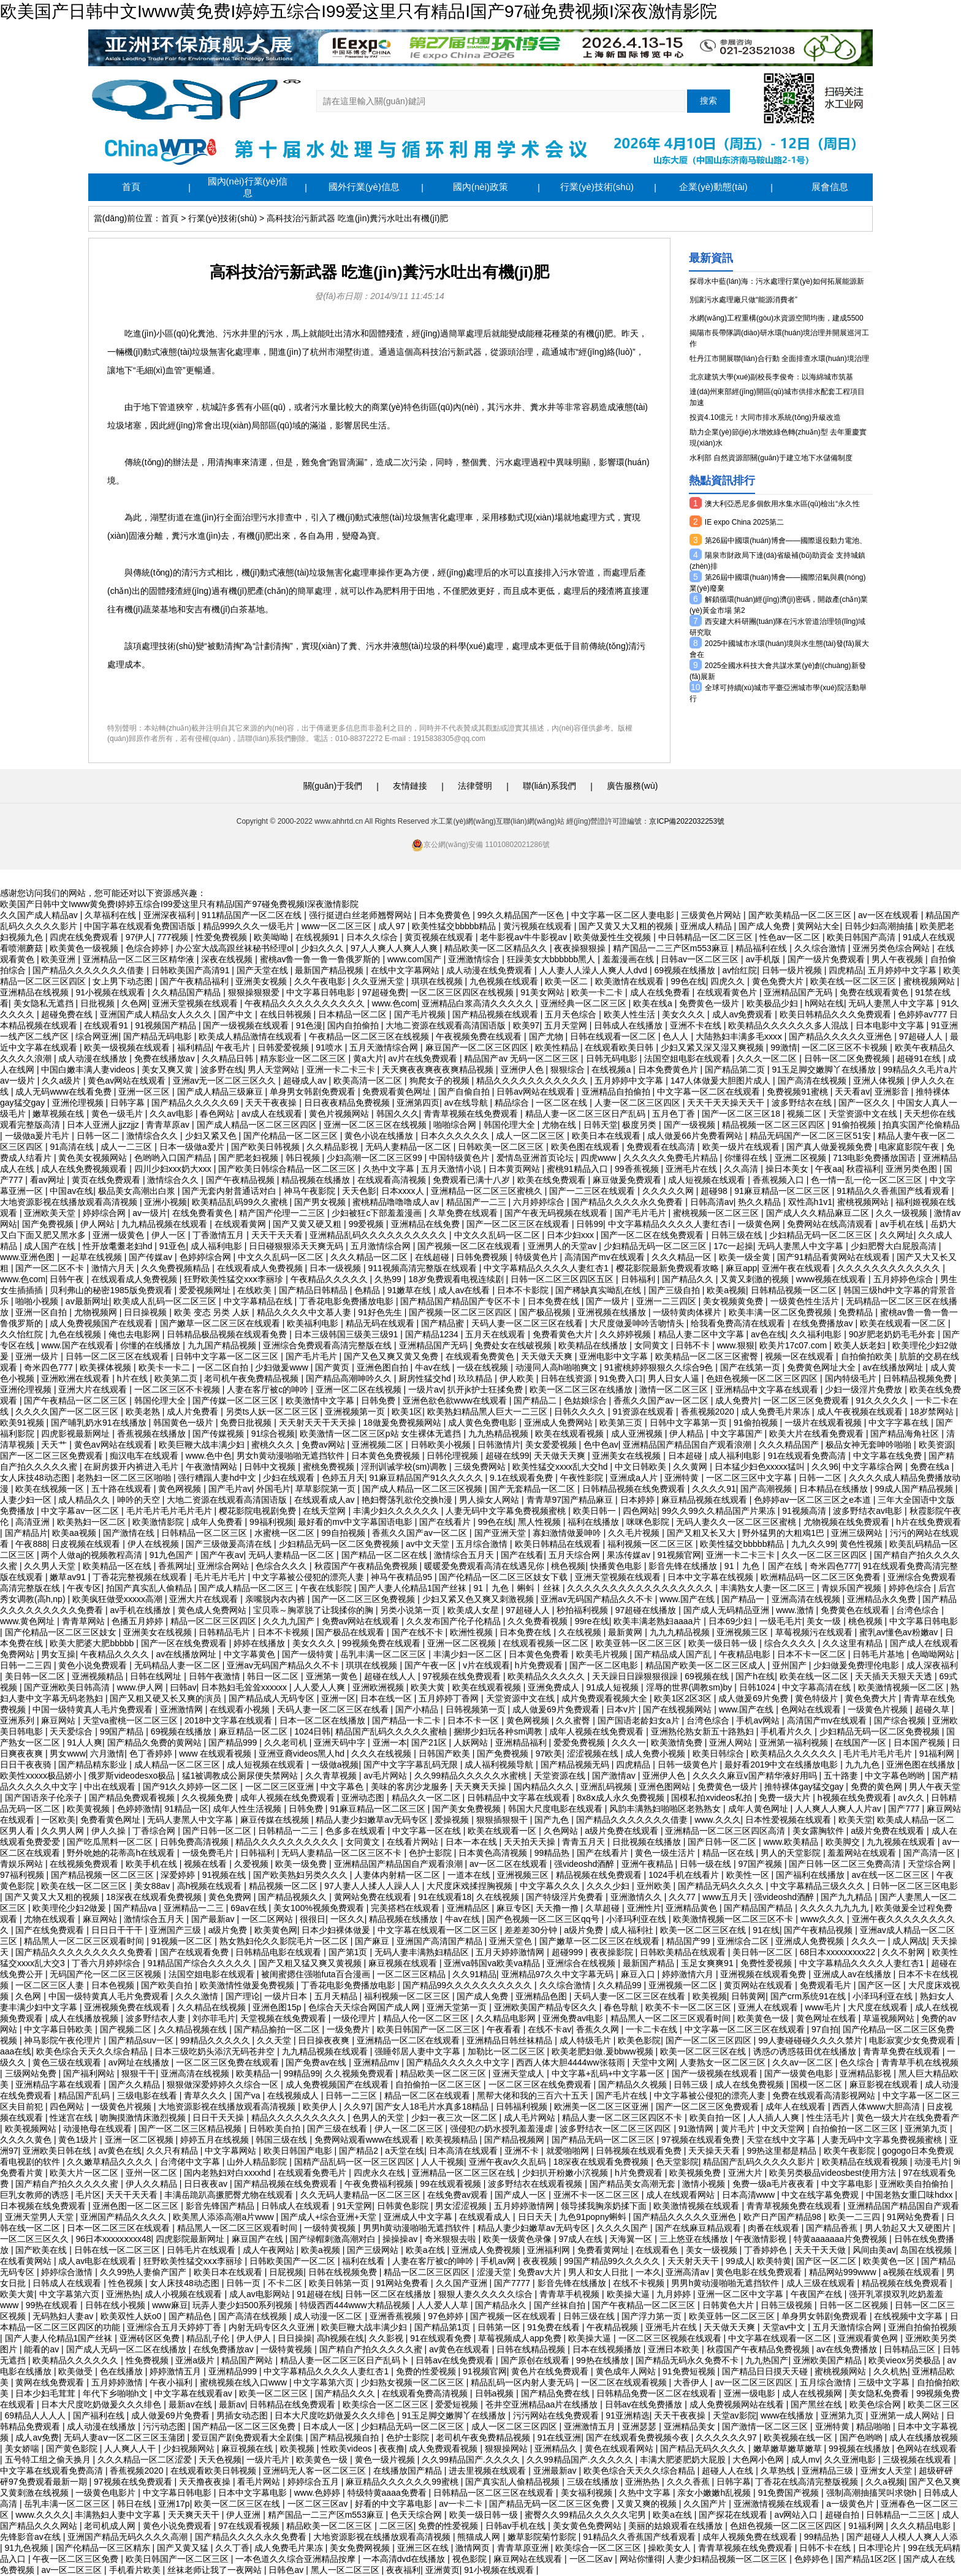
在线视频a (612, 1069)
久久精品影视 (333, 1147)
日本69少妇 (731, 1621)
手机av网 (499, 2261)
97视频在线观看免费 (701, 2140)
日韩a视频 (496, 2393)
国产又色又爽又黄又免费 (392, 1356)
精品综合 (513, 1103)
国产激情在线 (130, 1533)
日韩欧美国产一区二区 (293, 2261)
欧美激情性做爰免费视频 (248, 1985)
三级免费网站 (481, 1467)
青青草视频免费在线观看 (794, 2206)
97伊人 (139, 937)
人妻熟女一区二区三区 (724, 2062)
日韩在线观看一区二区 (614, 1036)
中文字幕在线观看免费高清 (52, 2470)
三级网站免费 (32, 2073)
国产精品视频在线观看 (496, 1014)
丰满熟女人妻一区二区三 (768, 1588)
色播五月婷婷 (138, 1621)
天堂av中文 (785, 2327)
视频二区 (805, 1114)
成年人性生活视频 (248, 1809)
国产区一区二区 (827, 2261)
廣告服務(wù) (632, 786)
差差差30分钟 (531, 1930)
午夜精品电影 (746, 1654)
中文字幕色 (343, 1786)
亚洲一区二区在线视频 (360, 1389)
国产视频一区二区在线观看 (470, 1246)
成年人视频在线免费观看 (597, 1731)
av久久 (912, 1798)
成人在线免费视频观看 (85, 1169)
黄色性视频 (862, 1544)
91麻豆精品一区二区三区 (783, 1191)
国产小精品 (418, 1709)
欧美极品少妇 (773, 1003)
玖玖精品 (476, 1378)
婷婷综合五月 (314, 2482)
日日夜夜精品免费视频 (348, 1103)
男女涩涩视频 (462, 2206)
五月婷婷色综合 (904, 1279)
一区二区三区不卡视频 (846, 1047)
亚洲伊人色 (523, 1069)
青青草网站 (84, 1621)
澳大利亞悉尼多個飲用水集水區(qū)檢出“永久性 (782, 504)
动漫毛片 (931, 2162)
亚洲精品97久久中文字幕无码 (558, 1974)
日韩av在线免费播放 (645, 2404)
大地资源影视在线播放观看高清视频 (70, 1202)
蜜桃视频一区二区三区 (717, 1213)
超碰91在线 (920, 1058)
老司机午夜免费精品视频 (252, 1378)
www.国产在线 (687, 1599)
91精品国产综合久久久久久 (201, 1963)
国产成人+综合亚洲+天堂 (330, 2217)
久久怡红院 (22, 1334)
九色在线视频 (77, 1334)
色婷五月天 (343, 1478)
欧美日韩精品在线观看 (559, 1544)
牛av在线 (433, 1367)
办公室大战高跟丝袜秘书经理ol (235, 948)
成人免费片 (736, 1400)
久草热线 (779, 2470)
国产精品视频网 (515, 2140)
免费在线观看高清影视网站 (825, 2095)
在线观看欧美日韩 (620, 1047)
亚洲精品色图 (542, 1996)
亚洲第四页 (418, 1103)
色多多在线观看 (356, 1831)
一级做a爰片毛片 (38, 1136)
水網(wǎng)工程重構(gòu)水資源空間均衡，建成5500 (776, 318)
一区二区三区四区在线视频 (463, 992)
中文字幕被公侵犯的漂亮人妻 (310, 1577)
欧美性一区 (749, 1875)
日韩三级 (692, 2084)
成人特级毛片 (586, 2040)
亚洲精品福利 (522, 1742)
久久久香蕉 (689, 2482)
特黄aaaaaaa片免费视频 (841, 2239)
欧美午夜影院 (851, 2151)
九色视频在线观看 (505, 981)
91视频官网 (680, 1555)
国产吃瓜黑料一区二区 (111, 1842)
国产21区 (430, 1742)
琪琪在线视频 (438, 981)
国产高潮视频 (767, 1489)
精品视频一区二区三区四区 (774, 1125)
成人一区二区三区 (531, 1136)
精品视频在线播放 (316, 1180)
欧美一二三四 (856, 2217)
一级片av (425, 1389)
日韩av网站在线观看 (536, 1091)
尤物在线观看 (51, 1919)
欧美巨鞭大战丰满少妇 (203, 1444)
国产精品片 (26, 1533)
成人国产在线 (51, 1246)
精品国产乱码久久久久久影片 (760, 2162)
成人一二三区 (127, 1147)
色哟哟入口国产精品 (174, 1158)
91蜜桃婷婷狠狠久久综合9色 (659, 1367)
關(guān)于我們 (332, 786)
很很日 (312, 1919)
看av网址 (48, 1180)
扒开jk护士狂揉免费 (486, 1389)
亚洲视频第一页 (356, 1411)
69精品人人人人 (36, 2415)
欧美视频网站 (32, 2128)
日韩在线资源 (567, 1378)
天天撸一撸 (558, 1908)
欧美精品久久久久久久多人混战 (789, 1025)
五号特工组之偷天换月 (49, 2459)
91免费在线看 (554, 2327)
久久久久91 (714, 1489)
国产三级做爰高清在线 (230, 1544)
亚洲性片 (644, 1908)
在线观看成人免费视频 (261, 1268)
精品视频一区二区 (284, 1886)
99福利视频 (271, 1522)
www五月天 (725, 1897)
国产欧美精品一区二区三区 (801, 915)
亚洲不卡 (522, 2151)
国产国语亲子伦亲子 (45, 1798)
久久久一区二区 (768, 1058)
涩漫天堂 (495, 2272)
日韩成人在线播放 (629, 1025)
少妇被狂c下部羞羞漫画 (378, 1213)
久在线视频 (581, 1632)
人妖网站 (472, 1742)
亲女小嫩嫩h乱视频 (715, 2493)
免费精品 (856, 1312)
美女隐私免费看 (880, 2393)
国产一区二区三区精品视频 (191, 2128)
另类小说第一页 (411, 1610)
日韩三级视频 (788, 2305)
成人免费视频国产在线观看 (102, 1323)
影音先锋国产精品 (221, 2206)
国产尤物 (547, 1036)
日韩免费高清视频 (195, 1842)
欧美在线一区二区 (815, 1676)
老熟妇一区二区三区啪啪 (125, 1478)
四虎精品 (846, 970)
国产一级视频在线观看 (247, 1025)
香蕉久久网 (598, 2029)
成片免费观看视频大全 (605, 1698)
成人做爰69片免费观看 (556, 1709)
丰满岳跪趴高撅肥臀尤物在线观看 (229, 2195)
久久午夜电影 (321, 981)
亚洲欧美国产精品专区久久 (546, 2007)
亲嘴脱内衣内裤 (276, 1599)
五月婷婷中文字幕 (903, 970)
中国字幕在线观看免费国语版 (141, 926)
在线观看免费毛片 (313, 2173)
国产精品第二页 (736, 1069)
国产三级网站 (374, 2250)
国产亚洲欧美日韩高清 (68, 1687)
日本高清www (749, 2195)
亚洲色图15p (278, 2007)
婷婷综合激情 (68, 2272)
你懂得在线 (747, 1158)
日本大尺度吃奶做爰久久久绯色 (102, 2404)
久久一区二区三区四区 (825, 1555)
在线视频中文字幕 (909, 2316)
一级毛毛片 (780, 1621)
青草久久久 (206, 2095)
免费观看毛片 (827, 1985)
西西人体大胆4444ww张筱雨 (571, 2062)
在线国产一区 (862, 1742)
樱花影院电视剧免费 (258, 1511)
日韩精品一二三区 (901, 2515)
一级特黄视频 (331, 2228)
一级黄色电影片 (106, 2493)
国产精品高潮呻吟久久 (350, 1378)
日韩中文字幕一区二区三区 (228, 1356)
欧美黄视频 (89, 1809)
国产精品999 (233, 1742)
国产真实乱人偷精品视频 (513, 2482)
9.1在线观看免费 (522, 1478)
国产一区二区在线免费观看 (653, 1235)
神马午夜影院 (311, 1191)
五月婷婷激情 (118, 2382)
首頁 (131, 186)
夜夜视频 (541, 2261)
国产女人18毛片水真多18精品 (433, 2106)
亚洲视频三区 (743, 1632)
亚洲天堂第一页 (458, 2007)
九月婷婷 (674, 2294)
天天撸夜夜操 (206, 2482)
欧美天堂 (855, 1820)
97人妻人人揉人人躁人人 (373, 1886)
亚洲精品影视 (867, 2073)
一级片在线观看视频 (824, 1422)
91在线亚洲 (559, 2437)
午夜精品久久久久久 (330, 1279)
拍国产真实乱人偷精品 (150, 1588)
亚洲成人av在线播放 (853, 1974)
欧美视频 (710, 1996)
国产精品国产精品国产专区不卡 (461, 1301)
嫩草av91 (69, 1577)
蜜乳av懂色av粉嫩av (899, 1632)
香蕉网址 (175, 1566)
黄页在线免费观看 (107, 1180)
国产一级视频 (691, 1125)
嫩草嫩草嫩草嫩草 (788, 2448)
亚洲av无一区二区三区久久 (226, 1080)
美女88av (153, 1886)
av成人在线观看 (273, 1114)
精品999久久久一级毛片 (250, 926)
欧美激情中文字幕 (321, 1400)
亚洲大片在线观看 (93, 1389)
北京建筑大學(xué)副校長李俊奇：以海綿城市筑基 (771, 377)
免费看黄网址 (604, 2250)
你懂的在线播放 (151, 1345)
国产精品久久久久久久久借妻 (89, 970)
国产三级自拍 (675, 1290)
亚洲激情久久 (637, 1897)
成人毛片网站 (531, 2117)
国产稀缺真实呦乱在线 (599, 1290)
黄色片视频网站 (340, 1114)
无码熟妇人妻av (64, 2316)
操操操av (401, 2239)
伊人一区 (169, 1235)
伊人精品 (687, 1433)
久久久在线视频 (382, 1753)
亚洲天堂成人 (520, 2073)
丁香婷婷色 (766, 2250)
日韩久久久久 (581, 1411)
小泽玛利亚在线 (637, 1919)
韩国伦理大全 (510, 1125)
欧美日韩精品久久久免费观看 (837, 1014)
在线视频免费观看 (85, 1864)
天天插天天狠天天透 (895, 1676)
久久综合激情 (821, 948)
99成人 (739, 2261)
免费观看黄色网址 (397, 1091)
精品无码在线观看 (381, 1323)
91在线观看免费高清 (808, 1456)
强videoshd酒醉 (585, 1864)
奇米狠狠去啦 (452, 2239)
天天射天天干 (694, 2261)
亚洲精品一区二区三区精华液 (140, 959)
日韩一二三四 (27, 1665)
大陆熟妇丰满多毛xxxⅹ (740, 1036)
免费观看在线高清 (661, 1147)
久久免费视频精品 (176, 1268)
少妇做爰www (282, 1367)
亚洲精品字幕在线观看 (59, 2084)
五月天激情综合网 (384, 1047)
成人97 (392, 926)
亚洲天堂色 (511, 1941)
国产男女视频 (321, 1202)
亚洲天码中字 (341, 1742)
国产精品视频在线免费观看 (287, 2184)
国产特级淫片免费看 (566, 1897)
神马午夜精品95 (402, 1577)
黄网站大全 (818, 926)
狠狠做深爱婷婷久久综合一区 (224, 2084)
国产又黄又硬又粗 (308, 1224)
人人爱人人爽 (321, 1687)
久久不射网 (904, 1952)
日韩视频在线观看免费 (640, 2151)
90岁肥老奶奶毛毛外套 (893, 1334)
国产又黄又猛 (184, 2548)
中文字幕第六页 (70, 2294)
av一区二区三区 (72, 2570)
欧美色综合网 (876, 2404)
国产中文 (236, 1014)
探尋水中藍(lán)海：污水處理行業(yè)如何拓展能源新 (776, 281)
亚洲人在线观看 (769, 2007)
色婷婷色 (812, 2559)
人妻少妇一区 (27, 1500)
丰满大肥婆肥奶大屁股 (684, 2459)
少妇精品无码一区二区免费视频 (340, 1544)
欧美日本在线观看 (607, 1136)
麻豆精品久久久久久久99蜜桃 (403, 2482)
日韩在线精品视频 (532, 2349)
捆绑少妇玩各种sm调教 (499, 1731)
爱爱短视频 (457, 2404)
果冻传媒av (630, 1555)
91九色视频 (28, 2548)
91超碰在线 (319, 2294)
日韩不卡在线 (826, 2548)
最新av (232, 2404)
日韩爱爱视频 (284, 1047)
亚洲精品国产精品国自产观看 (903, 2206)
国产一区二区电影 (604, 1665)
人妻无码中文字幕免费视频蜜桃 (507, 1511)
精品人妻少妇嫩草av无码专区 (373, 1820)
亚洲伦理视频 (79, 1103)
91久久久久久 (883, 1400)
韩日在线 (135, 2504)
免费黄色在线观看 (856, 1610)
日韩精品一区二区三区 (205, 1533)
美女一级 (825, 1621)
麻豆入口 (639, 1974)
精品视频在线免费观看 (600, 1875)
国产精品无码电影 (158, 1036)
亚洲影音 (893, 1091)
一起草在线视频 (93, 1257)
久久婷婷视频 (626, 1334)
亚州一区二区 (153, 2173)
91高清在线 (73, 1147)
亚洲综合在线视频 (582, 1963)
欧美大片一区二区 (85, 2173)
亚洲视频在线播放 (612, 1312)
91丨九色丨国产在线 (764, 1566)
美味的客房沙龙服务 (410, 1786)
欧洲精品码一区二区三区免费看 (822, 1577)
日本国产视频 (921, 1742)
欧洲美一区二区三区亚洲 (602, 2106)
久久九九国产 (290, 1621)
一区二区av (592, 2559)
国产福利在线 (100, 2415)
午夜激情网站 (213, 1467)
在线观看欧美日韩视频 (214, 2470)
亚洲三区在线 (424, 2548)
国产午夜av (222, 1555)
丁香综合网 (155, 1831)
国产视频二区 (127, 2029)
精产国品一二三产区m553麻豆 (672, 948)
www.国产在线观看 (78, 1345)
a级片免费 (229, 1930)
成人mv (805, 2459)
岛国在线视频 (927, 2250)
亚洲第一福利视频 (794, 1742)
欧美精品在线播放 (593, 1345)
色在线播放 (122, 2371)
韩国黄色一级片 (184, 1422)
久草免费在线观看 (464, 1213)
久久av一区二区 (803, 2062)
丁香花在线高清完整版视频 (807, 2482)
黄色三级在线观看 (68, 2062)
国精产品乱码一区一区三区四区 (355, 2162)
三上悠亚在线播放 (695, 2239)
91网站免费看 (914, 2217)
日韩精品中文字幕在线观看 (519, 1798)
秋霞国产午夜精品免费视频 (367, 1566)
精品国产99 (689, 1941)
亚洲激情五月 (591, 2426)
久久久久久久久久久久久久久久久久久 (641, 1588)
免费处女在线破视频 (514, 1345)
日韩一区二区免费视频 (848, 1058)
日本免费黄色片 (669, 1069)
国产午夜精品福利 (195, 981)
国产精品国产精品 (759, 1908)
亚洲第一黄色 (333, 1676)
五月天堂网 (567, 1025)
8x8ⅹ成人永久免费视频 (621, 1798)
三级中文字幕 (885, 2382)
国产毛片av (230, 1489)
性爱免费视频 (222, 937)
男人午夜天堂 (934, 1786)
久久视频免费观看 (360, 2073)
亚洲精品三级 (829, 2470)
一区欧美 (58, 1820)
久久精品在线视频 (212, 2007)
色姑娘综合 (586, 1400)
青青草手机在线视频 (920, 2062)
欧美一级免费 (302, 1864)
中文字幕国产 (738, 1433)
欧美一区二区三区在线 (704, 1930)
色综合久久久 (283, 1566)
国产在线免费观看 (50, 1930)
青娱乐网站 (22, 1864)
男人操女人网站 (490, 1500)
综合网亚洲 (96, 1036)
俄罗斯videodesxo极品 (132, 1775)
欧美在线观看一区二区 (904, 1323)
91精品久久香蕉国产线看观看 (894, 1191)
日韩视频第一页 (477, 1709)
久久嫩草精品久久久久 (111, 2162)
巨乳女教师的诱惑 (35, 2195)
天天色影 (359, 1191)
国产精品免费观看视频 (133, 1798)
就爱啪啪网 (568, 2151)
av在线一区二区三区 (891, 1875)
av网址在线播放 (140, 2062)
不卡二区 (286, 2283)
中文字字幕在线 (899, 1422)
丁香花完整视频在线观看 (141, 1577)
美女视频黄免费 (734, 1301)
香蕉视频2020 (709, 1411)
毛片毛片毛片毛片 (878, 1753)
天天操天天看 (715, 2151)
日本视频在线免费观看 (44, 2206)
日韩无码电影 (613, 1058)
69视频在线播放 (686, 970)
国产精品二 (536, 1400)
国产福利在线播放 (811, 1875)
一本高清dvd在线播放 (405, 2559)
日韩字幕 (128, 1103)
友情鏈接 (410, 786)
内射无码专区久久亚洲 (273, 2327)
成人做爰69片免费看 (171, 2415)
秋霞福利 (863, 1169)
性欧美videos (347, 2448)
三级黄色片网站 (712, 915)
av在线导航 (467, 1103)
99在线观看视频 (451, 2184)
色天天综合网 (417, 2515)
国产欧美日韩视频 (266, 1147)
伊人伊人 (255, 2338)
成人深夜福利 (932, 1665)
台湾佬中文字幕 (191, 2162)
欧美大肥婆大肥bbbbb (93, 1643)
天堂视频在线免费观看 (284, 2018)
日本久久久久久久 (456, 1136)
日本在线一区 (387, 1698)
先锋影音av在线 (31, 2537)
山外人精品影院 (258, 2162)
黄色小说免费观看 (93, 1665)
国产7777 (513, 2283)
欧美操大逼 (629, 2294)
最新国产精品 (650, 1963)
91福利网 (938, 1753)
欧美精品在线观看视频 (866, 2162)
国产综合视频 (901, 1720)
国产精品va (136, 1908)
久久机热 (890, 2371)
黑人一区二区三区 (346, 2570)
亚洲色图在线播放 (921, 1764)
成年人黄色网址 (759, 1809)
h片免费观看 (540, 1665)
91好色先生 (381, 1312)
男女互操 (58, 1654)
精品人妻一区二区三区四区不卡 (623, 2117)
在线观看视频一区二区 (547, 1643)
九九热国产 (766, 2360)
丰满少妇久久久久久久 (397, 1511)
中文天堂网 (784, 2128)
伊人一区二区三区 (410, 2128)
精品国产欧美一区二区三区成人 (706, 1665)
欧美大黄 (429, 1687)
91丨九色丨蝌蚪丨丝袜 (517, 1588)
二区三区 (396, 2526)
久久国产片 (706, 2504)
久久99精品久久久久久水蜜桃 (471, 1775)
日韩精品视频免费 (918, 1378)
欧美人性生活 (631, 1014)
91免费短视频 (690, 2371)
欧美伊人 (321, 2106)
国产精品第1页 (443, 2327)
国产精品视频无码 (576, 1764)
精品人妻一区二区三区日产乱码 (586, 1114)
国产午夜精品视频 (241, 1180)
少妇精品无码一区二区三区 (822, 1235)
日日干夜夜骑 (27, 1764)
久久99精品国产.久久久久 (472, 2459)
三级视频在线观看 (918, 2459)
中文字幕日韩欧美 (59, 2029)
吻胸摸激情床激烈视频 (144, 2117)
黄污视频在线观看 (538, 926)
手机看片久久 (788, 1731)
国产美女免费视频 (467, 1809)
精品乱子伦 (209, 2338)
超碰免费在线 (68, 1014)
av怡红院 (740, 970)
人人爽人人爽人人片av (839, 1809)
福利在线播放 (594, 1522)
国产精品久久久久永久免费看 (628, 1202)
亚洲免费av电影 (574, 2018)
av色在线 (768, 1334)
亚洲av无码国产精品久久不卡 (598, 1599)
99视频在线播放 (860, 2448)
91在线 (766, 1930)
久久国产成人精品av (40, 915)
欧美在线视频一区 (50, 1489)
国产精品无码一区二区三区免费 (550, 2504)
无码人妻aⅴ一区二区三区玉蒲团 (126, 2437)
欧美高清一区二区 (369, 1080)
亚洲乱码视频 (607, 1786)
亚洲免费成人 (555, 1687)
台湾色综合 (918, 1610)
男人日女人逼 (675, 1378)
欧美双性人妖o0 (132, 2316)
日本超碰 (686, 1456)
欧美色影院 (639, 2040)
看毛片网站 (260, 2482)
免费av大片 (541, 2272)
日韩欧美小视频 (442, 1444)
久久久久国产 (623, 2228)
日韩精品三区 (911, 2349)
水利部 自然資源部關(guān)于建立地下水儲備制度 (771, 458)
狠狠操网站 (507, 2448)
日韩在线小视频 (116, 2305)
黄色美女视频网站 (93, 1158)
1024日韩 (312, 1731)
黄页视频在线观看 (440, 937)
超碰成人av (306, 1080)
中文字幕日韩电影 (321, 992)
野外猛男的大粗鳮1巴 (784, 1533)
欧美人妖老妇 (861, 1345)
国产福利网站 (90, 2073)
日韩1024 (758, 1687)
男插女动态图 (243, 2415)
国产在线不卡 (419, 1632)
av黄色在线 (120, 2151)
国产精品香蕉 (833, 2228)
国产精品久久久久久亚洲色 (841, 1036)
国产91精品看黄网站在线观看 (834, 1257)
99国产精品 (123, 1731)
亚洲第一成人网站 (905, 2415)
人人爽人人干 (131, 2448)
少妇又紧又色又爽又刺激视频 (479, 1599)
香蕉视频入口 (780, 1180)
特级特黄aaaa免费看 (388, 2493)
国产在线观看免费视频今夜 (638, 2437)
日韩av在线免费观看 (456, 2360)
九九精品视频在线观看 (165, 1224)
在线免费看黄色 (203, 1213)
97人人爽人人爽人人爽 (395, 948)
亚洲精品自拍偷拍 (617, 1091)
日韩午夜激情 (216, 1676)
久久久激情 (198, 1996)
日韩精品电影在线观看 (279, 1952)
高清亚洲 (33, 1522)
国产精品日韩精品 (314, 1290)
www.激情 (796, 1610)
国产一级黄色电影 (799, 2073)
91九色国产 (173, 1555)
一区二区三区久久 (35, 2239)
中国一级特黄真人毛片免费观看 (93, 1709)
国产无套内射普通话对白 (230, 1191)
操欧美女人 (670, 2548)
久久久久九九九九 (835, 1908)
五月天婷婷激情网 (511, 1952)
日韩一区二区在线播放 (389, 2294)
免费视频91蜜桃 (798, 1091)
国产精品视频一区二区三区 (103, 1875)
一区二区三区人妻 (50, 1985)
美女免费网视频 (361, 2548)
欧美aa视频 (75, 1533)
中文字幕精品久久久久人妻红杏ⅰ (670, 1224)
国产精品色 (191, 2316)
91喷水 (330, 1047)
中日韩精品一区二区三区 (706, 937)
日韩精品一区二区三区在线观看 (494, 2493)
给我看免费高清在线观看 (739, 1323)
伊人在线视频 (154, 1544)
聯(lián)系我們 (549, 786)
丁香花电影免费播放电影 (347, 1301)
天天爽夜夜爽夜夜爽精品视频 (439, 1069)
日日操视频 (146, 1312)
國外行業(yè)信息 (364, 186)
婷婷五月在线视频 (215, 2140)
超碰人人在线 (729, 2470)
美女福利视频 (588, 2493)
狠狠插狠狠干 (503, 1820)
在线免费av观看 (458, 2195)
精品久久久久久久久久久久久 (533, 1080)
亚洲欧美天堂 (51, 1213)
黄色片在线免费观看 (551, 2371)
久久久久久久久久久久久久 (890, 1268)
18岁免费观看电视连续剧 (457, 1279)
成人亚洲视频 (638, 1433)
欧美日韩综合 (719, 1753)
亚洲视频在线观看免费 (764, 1974)
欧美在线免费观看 (552, 1180)
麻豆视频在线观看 (403, 1963)
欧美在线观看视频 (570, 1433)
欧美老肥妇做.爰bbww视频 (604, 2051)
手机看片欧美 (136, 2570)
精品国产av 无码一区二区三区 (522, 1058)
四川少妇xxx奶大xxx (174, 1169)
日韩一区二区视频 (855, 2305)
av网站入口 (798, 2515)
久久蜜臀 (574, 1720)
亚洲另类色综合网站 (892, 948)
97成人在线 (581, 2239)
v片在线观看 (486, 1665)
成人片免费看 (194, 1411)
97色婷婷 (446, 2316)
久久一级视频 (903, 1213)
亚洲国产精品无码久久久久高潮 (128, 2537)
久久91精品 (474, 1974)
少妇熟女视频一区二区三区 (413, 2382)
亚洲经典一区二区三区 (585, 1003)
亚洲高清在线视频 (807, 1599)
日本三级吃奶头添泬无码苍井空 (215, 2051)
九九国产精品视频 (223, 1345)
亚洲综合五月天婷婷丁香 (175, 2327)
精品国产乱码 (85, 2095)
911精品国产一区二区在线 (253, 915)
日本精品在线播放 (834, 1489)
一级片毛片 (269, 2459)
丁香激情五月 (219, 1235)
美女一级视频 (713, 2250)
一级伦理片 (355, 2018)
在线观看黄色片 (728, 992)
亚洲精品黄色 (693, 1908)
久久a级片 (62, 1080)
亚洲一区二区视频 (462, 1643)
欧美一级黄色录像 (518, 2239)
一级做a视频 (335, 1764)
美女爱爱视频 (552, 1444)
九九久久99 (813, 1544)
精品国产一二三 (477, 1202)
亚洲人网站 (731, 1742)
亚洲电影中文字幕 (614, 1356)
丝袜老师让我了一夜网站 (215, 2570)
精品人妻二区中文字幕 (702, 1334)
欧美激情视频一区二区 (902, 1687)
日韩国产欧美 (446, 1753)
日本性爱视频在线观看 (789, 1820)
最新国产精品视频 (330, 970)
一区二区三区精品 (412, 1974)
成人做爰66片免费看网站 (696, 1136)
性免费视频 (148, 2360)
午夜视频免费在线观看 (480, 1036)
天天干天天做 (821, 2250)
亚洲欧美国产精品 (828, 2360)
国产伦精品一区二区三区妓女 (62, 1632)
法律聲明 (475, 786)
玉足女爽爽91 (708, 1963)
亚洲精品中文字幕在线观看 (768, 1389)
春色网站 (218, 1114)
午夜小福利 (172, 2382)
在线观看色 (658, 2250)
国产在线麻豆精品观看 (699, 2228)
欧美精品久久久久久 (547, 1676)
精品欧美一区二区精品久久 (497, 948)
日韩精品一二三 (289, 1831)
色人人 (677, 1036)
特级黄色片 (537, 1257)
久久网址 (896, 1235)
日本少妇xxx (571, 1235)
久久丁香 (232, 2548)
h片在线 (133, 1378)
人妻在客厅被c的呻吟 (269, 1389)
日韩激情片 (498, 1444)
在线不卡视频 (640, 2283)
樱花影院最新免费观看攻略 (668, 1268)
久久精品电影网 (507, 2018)
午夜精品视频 (613, 2327)
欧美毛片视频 (603, 1654)
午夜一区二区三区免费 (76, 2559)
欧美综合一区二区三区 (387, 2404)
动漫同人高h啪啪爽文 (557, 1367)
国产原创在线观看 (536, 2360)
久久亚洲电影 (851, 2459)
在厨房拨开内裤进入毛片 (132, 1467)
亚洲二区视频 (802, 1158)
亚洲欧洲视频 (379, 1687)
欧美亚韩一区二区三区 (640, 1643)
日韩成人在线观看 (296, 2206)
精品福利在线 (762, 948)
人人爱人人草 (444, 2305)
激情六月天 (114, 1268)
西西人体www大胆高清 (877, 2106)
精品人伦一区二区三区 (427, 2018)
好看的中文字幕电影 (395, 2504)
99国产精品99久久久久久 (613, 2261)
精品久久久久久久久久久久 (288, 1842)
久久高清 (742, 1169)
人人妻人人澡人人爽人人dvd (594, 970)
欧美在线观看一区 (503, 1831)
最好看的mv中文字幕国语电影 (356, 1522)
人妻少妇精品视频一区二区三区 (728, 2559)
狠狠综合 (568, 1069)
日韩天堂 (600, 1125)
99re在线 (592, 1621)
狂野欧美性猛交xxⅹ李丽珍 (235, 1279)
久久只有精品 (173, 2151)
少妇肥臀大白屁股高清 (895, 1246)
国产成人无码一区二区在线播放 (127, 2349)
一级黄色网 (760, 1224)
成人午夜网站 (270, 2250)
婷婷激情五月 (176, 2371)
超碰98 (715, 1191)
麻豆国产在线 (259, 2239)
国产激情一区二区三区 (766, 2426)
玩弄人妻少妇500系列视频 (243, 2305)
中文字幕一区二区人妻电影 (624, 915)
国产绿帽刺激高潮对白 (334, 2239)
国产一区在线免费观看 (185, 1643)
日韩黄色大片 (729, 2305)
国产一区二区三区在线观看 (519, 1224)
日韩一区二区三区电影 (915, 1886)
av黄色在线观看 (460, 2349)
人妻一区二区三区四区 (638, 1103)
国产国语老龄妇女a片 (640, 1720)
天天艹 (55, 1444)
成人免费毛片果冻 (776, 1411)
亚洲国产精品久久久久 (124, 2217)
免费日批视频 (247, 1422)
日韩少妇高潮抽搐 (880, 926)
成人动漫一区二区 (329, 2316)
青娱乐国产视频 (852, 1588)
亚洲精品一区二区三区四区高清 (726, 1831)
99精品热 (553, 1853)
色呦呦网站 (934, 1654)
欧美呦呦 (272, 937)
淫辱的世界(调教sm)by (690, 1687)
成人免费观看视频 (444, 2448)
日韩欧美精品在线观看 (684, 1952)
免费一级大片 (786, 1798)
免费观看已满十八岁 (472, 1180)
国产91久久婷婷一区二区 (191, 1786)
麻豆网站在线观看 (528, 2559)
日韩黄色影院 (404, 2206)
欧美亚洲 (59, 959)
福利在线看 (364, 2261)
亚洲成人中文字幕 (419, 2217)
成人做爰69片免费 (754, 1698)
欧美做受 (76, 2371)
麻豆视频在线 (248, 2448)
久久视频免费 (208, 1798)
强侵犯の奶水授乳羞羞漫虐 (502, 2128)
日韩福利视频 (523, 2106)
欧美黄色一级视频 (85, 948)
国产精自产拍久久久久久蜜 (68, 2184)
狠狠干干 (138, 2073)
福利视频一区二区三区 (651, 1544)
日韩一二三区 (352, 2095)
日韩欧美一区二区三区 (502, 1147)
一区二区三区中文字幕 (750, 1478)
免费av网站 (325, 1444)
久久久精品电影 (922, 2526)
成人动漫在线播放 (93, 1058)
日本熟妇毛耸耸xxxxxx (245, 1687)
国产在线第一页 (751, 1367)
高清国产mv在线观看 (605, 1257)
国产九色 (552, 1820)
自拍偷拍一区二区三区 (439, 2084)
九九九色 (863, 1764)
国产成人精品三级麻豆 (221, 1091)
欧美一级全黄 (746, 1257)
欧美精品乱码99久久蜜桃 (240, 1202)
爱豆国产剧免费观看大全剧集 (249, 2437)
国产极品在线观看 (351, 1632)
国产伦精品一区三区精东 (104, 2548)
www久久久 (823, 1919)
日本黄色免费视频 (386, 1456)
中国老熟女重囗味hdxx (910, 2195)
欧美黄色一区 (890, 2261)
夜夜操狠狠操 (581, 948)
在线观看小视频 (241, 1709)
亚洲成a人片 (635, 1478)
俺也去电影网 (135, 1334)
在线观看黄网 (241, 1224)
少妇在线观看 (290, 1478)
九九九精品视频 (681, 1632)
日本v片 (622, 1709)
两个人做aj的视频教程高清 (93, 1555)
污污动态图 (165, 2426)
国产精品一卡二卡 (407, 1720)
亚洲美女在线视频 (627, 1456)
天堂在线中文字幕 (782, 2140)
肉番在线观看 (775, 2228)
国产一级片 (608, 1301)
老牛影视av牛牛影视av (524, 937)
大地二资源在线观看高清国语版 (447, 1025)
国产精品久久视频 (633, 2084)
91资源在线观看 (644, 1411)
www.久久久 (717, 1820)
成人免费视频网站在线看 (737, 2404)
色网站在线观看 (812, 1709)
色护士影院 (431, 1853)
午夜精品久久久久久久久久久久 (306, 1003)
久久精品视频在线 (193, 2029)
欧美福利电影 (314, 1323)
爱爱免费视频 (580, 1742)
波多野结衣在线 (803, 1103)
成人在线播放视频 (85, 2018)
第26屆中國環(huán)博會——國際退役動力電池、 (786, 540)
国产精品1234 (433, 1334)
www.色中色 (209, 1456)
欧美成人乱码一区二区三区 (166, 1301)
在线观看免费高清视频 (426, 2393)
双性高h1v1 (810, 1202)
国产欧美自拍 (168, 1985)
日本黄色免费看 (540, 1654)
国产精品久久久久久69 (195, 1103)
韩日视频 (304, 1158)
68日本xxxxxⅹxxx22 (839, 1952)
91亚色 (172, 1246)
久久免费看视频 (538, 1621)
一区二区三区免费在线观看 (228, 2062)
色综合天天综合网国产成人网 (365, 2007)
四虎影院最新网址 (191, 2239)
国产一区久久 (865, 1103)
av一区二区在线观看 (509, 1864)
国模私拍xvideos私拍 (712, 1798)
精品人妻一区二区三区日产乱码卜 (345, 2360)
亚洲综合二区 (744, 1941)
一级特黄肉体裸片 (688, 1312)
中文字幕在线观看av (194, 2393)
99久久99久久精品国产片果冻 (720, 1511)
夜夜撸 (392, 2448)
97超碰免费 (384, 992)
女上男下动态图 (124, 981)
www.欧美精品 (792, 1842)
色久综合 (858, 2062)
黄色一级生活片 (666, 1853)
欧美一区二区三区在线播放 (582, 1389)
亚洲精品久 (557, 2448)
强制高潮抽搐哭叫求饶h (872, 2493)
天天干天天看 (278, 1235)
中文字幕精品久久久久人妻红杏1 (547, 1268)
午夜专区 (84, 1588)
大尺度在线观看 (879, 2007)
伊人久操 (109, 1831)
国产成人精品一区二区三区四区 (258, 1125)
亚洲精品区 (469, 1908)
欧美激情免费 (678, 1742)
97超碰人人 (922, 1036)
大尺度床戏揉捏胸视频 (471, 1886)
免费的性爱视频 (427, 2371)
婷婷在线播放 (260, 1643)
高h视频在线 (341, 2338)
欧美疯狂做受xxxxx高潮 (118, 1599)
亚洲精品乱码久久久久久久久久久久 (379, 1235)
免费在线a (931, 1467)
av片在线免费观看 (424, 1058)
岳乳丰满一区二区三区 (384, 1654)
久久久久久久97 (727, 2437)
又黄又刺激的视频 (755, 1279)
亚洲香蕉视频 (397, 2316)
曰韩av (183, 1687)
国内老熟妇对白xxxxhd (228, 2173)
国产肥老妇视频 (249, 1158)
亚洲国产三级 (176, 1930)
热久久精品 (760, 1202)
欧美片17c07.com (794, 1345)
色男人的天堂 (379, 2117)
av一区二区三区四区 (755, 2382)
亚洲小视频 (165, 1202)
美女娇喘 (23, 2448)
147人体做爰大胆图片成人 (721, 1080)
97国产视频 (761, 1864)
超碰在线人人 (391, 1676)
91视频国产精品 (166, 1025)
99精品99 (302, 2073)
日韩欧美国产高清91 (191, 970)
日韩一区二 (99, 1136)
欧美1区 (407, 1411)
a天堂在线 (404, 2151)
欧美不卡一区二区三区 (689, 2007)
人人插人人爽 (775, 2117)
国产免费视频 (49, 1224)
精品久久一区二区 (427, 1798)
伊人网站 (98, 1224)
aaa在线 (15, 2051)
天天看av (852, 1091)
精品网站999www (844, 2272)
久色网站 (562, 1831)
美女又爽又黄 (169, 1069)
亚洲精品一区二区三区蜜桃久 (488, 1191)
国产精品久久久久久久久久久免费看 (85, 1952)
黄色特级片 (817, 1698)
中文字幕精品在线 (259, 1301)
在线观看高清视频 (392, 1180)
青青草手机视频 (570, 2294)
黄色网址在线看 (827, 2018)
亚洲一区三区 (145, 1091)
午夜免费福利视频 (380, 2184)
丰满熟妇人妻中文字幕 (119, 2515)
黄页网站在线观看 (759, 1985)
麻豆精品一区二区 (254, 1731)
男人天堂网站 (275, 1069)
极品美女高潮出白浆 (138, 1191)
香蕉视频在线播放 (152, 1433)
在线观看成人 (486, 2217)
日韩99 (589, 1224)
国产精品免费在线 (556, 2393)
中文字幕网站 (232, 2151)
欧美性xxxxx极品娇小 (42, 1775)
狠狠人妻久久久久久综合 (486, 2294)
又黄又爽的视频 (648, 2504)
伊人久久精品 (153, 2184)
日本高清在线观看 (464, 2151)
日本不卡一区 (474, 1720)
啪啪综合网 (456, 1125)
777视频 (174, 937)
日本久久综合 (373, 937)
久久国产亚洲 (463, 2283)
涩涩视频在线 (594, 1753)
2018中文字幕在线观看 (229, 1720)
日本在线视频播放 (608, 2349)
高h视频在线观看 (211, 1886)
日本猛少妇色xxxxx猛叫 (761, 1467)
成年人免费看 (218, 1522)
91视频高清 (805, 1511)
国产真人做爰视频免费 (830, 1147)
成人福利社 (633, 1930)
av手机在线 (903, 1224)
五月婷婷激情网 (525, 2206)
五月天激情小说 (452, 1169)
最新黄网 (626, 1632)
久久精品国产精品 (187, 992)
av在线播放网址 (894, 1367)
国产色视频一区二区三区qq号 (544, 1919)
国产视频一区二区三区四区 (461, 1312)
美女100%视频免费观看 (320, 1908)
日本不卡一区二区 (812, 1654)
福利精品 (194, 1047)
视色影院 (470, 2559)
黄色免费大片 (779, 981)
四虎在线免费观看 (85, 937)
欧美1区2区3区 (683, 1698)
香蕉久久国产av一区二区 (662, 1400)
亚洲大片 (746, 2173)
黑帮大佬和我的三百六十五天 (534, 2095)
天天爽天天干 (195, 2515)
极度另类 (640, 1125)
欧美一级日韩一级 (723, 1643)
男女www (67, 1753)
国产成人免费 (765, 926)
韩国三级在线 (283, 2140)
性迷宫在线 (72, 2117)
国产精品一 (744, 1599)
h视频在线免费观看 (856, 1798)
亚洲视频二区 (379, 1444)
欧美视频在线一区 (799, 2437)
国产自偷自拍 (465, 1091)
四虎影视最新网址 (76, 1433)
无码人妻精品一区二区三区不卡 (342, 1853)
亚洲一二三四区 (667, 1301)
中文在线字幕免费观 (821, 2195)
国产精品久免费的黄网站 (155, 1742)
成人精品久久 (85, 1500)
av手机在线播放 (141, 1610)
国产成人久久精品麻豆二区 (819, 1213)
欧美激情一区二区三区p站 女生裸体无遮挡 (382, 1433)
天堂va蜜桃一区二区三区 (131, 1720)
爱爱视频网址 (206, 1290)
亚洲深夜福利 (170, 915)
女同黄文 (652, 1345)
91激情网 (697, 2128)
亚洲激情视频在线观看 (778, 2504)
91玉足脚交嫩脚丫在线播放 (825, 1069)
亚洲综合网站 (224, 1566)
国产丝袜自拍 (561, 2305)
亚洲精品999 (233, 2371)
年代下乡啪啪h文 (116, 2393)
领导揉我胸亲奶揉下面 (605, 2206)
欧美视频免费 (696, 2173)
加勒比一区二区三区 (507, 2051)
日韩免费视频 (483, 1257)
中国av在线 (71, 1191)
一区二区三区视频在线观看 (671, 2338)
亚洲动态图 (364, 1798)
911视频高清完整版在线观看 (423, 1268)
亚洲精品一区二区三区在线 (464, 2173)
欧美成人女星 (474, 1610)
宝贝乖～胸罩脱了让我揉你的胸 (314, 1610)
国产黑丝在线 (818, 2404)
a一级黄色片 (851, 2504)
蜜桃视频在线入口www (244, 2382)
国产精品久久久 (346, 2393)
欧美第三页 (622, 1422)
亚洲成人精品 (707, 926)
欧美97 (526, 1025)
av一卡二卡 (462, 2504)
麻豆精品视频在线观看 (705, 1500)
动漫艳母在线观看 (98, 2128)
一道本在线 (470, 1875)
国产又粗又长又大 (702, 1533)
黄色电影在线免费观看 (760, 2272)
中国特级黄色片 (460, 1158)
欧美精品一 (257, 2073)
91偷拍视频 (855, 1125)
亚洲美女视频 (262, 981)
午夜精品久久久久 (115, 1654)
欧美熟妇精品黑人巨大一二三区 (488, 1411)
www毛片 (824, 2007)
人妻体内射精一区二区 (398, 1875)
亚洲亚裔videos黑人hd (303, 1753)
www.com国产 (415, 959)
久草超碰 (603, 1908)
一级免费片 (349, 2029)
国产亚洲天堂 (501, 1533)
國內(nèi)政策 (480, 186)
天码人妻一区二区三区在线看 (528, 1323)
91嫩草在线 (410, 1290)
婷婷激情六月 (689, 1974)
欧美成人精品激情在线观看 (251, 1036)
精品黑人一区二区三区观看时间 (85, 1941)
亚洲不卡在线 (697, 1025)
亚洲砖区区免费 (151, 2338)
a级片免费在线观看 (623, 1831)
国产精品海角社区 (905, 1433)
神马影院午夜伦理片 (64, 2040)
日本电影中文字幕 (891, 1025)
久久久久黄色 (27, 2140)
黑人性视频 (540, 1522)
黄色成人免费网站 (213, 1610)
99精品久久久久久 (216, 2040)
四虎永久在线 (381, 2173)
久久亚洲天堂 (379, 981)
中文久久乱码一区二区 (498, 1235)
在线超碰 (433, 1257)
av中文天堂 (429, 1544)
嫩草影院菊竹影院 (543, 2537)
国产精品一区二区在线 (385, 1555)
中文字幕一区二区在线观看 (709, 1091)
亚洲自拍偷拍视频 (922, 2327)
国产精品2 (360, 2151)
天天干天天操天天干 (727, 1103)
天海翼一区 (632, 2239)
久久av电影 (173, 1114)
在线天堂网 (325, 1511)
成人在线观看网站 (681, 2195)
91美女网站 (543, 992)
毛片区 (88, 2195)
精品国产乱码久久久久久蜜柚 (392, 1731)
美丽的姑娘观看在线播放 (676, 2526)
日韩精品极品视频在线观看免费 (228, 1334)
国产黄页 (333, 1367)
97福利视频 (23, 1875)
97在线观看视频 (249, 2526)
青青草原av (169, 1125)
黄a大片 (368, 1058)
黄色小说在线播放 (380, 1136)
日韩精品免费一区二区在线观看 (657, 2393)
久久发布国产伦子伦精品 (454, 1621)
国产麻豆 (373, 1941)
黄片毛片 (739, 2128)
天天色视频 (220, 2459)
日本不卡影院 (524, 1290)
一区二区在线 (563, 1103)
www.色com (394, 1003)
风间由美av (874, 2250)
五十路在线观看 (122, 1489)
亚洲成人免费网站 (559, 1422)
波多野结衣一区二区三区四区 (617, 2128)
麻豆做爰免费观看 (628, 1180)
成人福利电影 (218, 1246)
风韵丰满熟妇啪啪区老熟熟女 (666, 1809)
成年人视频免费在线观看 (750, 2537)
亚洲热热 (123, 2294)
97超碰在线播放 (646, 1610)
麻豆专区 (513, 1908)
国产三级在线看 (338, 2128)
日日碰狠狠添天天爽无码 (297, 1246)
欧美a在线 (426, 2250)
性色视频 (126, 2283)
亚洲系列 (18, 1720)
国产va (248, 2095)
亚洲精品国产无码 (799, 992)
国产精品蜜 (443, 1323)
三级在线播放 (594, 2482)
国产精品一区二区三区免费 (245, 2426)
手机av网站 (759, 1720)
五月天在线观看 (496, 1334)
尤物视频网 (97, 1312)
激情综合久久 (153, 1136)
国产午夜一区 (431, 1665)
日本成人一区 (330, 2426)
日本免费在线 (555, 1301)
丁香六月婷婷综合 (107, 1963)
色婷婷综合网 (207, 1257)
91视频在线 (225, 1875)
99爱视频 (367, 1224)
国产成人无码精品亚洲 (727, 1610)
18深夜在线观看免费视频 (154, 1897)
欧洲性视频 (472, 1632)
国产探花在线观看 (734, 2515)
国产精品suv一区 (142, 2040)
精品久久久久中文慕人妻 (305, 1312)
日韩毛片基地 (879, 1654)
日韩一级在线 (707, 1864)
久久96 (824, 1467)
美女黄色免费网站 (588, 2526)
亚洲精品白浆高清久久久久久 (479, 1003)
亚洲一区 (338, 1698)
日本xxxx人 (404, 1191)
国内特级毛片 (852, 1378)
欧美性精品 (557, 1047)
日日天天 (536, 2217)
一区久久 (347, 1919)
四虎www (599, 1158)
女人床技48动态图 (36, 1478)
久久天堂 (275, 2040)
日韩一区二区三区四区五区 (563, 1279)
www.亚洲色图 (28, 1257)
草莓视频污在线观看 (815, 1632)
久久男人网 (63, 1831)
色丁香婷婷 (152, 1753)
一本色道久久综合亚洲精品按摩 (296, 2559)
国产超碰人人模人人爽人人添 (902, 2537)
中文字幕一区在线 (427, 1831)
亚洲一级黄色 (119, 1235)
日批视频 (98, 1003)
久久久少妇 (609, 1886)
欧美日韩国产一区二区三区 (429, 2029)
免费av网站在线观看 (362, 1621)
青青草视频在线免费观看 (472, 1114)
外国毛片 (273, 1489)
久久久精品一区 (682, 1257)
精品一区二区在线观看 (428, 2095)
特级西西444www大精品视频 (356, 2305)
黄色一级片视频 (386, 2459)
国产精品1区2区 (866, 2559)
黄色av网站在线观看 (128, 1080)
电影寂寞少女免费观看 (913, 2040)
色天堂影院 (677, 2162)
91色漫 (309, 1025)
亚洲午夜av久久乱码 (509, 2162)
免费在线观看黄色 (875, 992)
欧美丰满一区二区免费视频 (781, 1312)
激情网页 (473, 2548)
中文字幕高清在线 (817, 1687)
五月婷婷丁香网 (450, 1698)
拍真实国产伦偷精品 (921, 1125)
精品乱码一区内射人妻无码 (523, 2382)
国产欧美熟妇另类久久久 (301, 1875)
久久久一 (629, 1742)
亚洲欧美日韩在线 (58, 2151)
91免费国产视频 (789, 2493)
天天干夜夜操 (272, 1103)
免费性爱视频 (767, 1963)
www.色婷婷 (318, 2493)
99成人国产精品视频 (915, 1489)
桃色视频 (568, 1566)
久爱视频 (252, 1864)
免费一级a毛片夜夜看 (774, 2184)
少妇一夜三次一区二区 (455, 2117)
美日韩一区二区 (36, 1676)
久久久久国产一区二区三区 (68, 1411)
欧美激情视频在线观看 (697, 2206)
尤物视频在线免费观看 (847, 1522)
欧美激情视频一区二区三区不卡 (734, 1919)
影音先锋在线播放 (684, 1566)
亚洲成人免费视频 (810, 1941)
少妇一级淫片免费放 (865, 1389)
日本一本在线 (472, 1842)
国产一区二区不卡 (50, 1268)
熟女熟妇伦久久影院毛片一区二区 (285, 1941)
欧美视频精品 (453, 2140)
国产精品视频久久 (293, 1897)
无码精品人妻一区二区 (178, 1665)
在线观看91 (107, 1025)
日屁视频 (286, 2272)
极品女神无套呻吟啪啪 (870, 1444)
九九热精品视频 (499, 1433)
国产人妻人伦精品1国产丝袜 (414, 1588)
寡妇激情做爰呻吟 (568, 1533)
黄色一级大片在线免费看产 (907, 2117)
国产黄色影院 (73, 2448)
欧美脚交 (844, 1842)
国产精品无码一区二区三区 (604, 2140)
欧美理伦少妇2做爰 (70, 1908)
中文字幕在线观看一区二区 (781, 2338)
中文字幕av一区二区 (81, 1511)
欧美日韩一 (595, 1511)
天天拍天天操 (531, 1842)
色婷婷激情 (138, 1809)
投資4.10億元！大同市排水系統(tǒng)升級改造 (765, 417)
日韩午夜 (68, 1279)
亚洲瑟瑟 (640, 2426)
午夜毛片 (234, 1047)
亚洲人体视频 (880, 1080)
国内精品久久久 (545, 1786)
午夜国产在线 (818, 2294)
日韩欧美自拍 (276, 2128)
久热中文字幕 (390, 1169)
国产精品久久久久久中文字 (459, 2062)
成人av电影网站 (260, 2294)
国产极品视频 (546, 1312)
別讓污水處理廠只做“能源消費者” (743, 299)
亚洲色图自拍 (384, 1367)
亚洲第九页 (927, 2128)
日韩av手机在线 (517, 2526)
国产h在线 (755, 1676)
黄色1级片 (79, 2140)
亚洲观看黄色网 (869, 2338)
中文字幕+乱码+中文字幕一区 (609, 2073)
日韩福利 (639, 1279)
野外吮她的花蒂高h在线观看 (122, 1853)
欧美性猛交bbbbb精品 (455, 926)
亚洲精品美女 (691, 2426)
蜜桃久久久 (274, 1444)
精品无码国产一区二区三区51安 (811, 1136)
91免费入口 (621, 1378)
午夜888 (31, 1544)
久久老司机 (287, 1742)
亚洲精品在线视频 (35, 992)
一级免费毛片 (209, 1853)
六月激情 (107, 1753)
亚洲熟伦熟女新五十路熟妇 (703, 1731)
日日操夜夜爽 (325, 2040)
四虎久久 (728, 981)
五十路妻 (842, 1775)
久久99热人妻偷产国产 (144, 2272)
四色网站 (640, 1511)
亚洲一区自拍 (42, 1312)
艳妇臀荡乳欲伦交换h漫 (408, 1500)
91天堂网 (355, 2206)
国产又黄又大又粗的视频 (627, 926)
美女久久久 (684, 1014)
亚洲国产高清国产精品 (441, 1941)
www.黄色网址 (28, 1621)
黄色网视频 (180, 1489)
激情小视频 (704, 2184)
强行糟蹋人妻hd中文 (218, 1478)
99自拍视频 (344, 1533)
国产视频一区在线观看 (514, 2316)
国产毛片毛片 (642, 1213)
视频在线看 (206, 1864)
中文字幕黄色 (251, 1654)
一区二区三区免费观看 (807, 1400)
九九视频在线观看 (902, 1842)
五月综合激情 (483, 1544)
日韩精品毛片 (226, 1632)
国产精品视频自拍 (345, 2437)
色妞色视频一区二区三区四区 (763, 1378)
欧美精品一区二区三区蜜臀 (708, 1356)
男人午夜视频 (898, 959)
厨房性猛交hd (425, 1378)
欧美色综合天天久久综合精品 (93, 2051)
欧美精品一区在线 (118, 1566)
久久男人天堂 (51, 1566)
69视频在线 (708, 1676)
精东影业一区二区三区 (304, 1058)
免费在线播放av (165, 1058)
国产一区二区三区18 (742, 1114)
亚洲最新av (556, 2470)
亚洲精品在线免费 (426, 1224)
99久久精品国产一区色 (521, 915)
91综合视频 (273, 1433)
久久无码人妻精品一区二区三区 (361, 2195)
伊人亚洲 (244, 2515)
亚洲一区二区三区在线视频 (376, 1125)
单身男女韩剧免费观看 (314, 1091)
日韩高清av (712, 1202)
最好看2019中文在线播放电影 (782, 1764)
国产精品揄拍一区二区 (278, 2029)
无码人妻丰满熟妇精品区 (422, 1952)
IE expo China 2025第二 (744, 522)
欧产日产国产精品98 (783, 2217)
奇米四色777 (49, 1367)
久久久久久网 (669, 1191)
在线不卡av (549, 2029)
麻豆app (741, 1268)
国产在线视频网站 (678, 1709)
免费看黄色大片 (564, 1334)
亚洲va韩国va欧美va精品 (493, 1963)
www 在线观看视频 (216, 1753)
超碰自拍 (843, 2515)
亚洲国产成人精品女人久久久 (157, 1014)
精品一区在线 (729, 1853)
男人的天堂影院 (792, 1853)
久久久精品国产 (790, 1444)
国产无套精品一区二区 (533, 1489)
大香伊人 (692, 2382)
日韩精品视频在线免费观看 (635, 1489)
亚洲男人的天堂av (563, 1246)
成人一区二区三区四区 (515, 2426)
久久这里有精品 (853, 1643)
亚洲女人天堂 (887, 2470)
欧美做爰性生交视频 (613, 937)
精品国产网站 (248, 2360)
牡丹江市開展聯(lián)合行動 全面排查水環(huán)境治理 (779, 358)
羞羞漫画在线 (629, 959)
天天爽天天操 (482, 1786)
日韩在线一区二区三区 (118, 2250)
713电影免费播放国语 (875, 1158)
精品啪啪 (874, 2426)
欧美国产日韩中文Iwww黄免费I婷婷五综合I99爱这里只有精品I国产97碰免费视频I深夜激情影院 (358, 11)
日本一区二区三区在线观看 (119, 2228)
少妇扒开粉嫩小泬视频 (566, 2173)
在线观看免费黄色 (481, 1356)
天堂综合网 (930, 1864)
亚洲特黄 (682, 1478)
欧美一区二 (567, 981)
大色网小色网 (759, 2459)
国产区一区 (880, 1985)
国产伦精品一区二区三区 (291, 1136)
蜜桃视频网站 (930, 981)
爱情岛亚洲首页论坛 (536, 1158)
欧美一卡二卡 (598, 992)
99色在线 (688, 981)
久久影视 (387, 2338)
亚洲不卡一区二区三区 (597, 2195)
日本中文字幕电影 (253, 2493)
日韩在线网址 (157, 1676)
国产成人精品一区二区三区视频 (423, 1489)
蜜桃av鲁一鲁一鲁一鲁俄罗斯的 (321, 959)
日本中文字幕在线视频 (711, 1577)
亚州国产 (790, 1665)
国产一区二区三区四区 (710, 2040)
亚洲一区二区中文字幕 (741, 2294)
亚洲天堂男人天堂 (40, 2217)
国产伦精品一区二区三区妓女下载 (504, 1577)
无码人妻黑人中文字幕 (892, 1003)
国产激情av (615, 1775)
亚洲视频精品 (99, 1676)
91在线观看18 (444, 1897)
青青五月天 (584, 1842)
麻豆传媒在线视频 (275, 1820)
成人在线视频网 (813, 2393)
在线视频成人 (294, 2095)
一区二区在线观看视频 (625, 2382)
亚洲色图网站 (666, 1786)
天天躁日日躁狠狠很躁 (636, 1676)
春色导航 (622, 2007)
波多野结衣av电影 (869, 1511)
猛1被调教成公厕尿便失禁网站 (241, 1775)
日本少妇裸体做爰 (337, 1930)
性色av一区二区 (790, 937)
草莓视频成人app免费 (520, 2338)
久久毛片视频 (635, 1533)
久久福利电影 (817, 1334)
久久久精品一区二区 (370, 1257)
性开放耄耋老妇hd (118, 1246)
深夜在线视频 (228, 959)
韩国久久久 (397, 1114)
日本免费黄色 (446, 915)
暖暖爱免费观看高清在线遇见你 (485, 1566)
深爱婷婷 (179, 1875)
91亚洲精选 (628, 2415)
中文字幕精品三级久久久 (818, 1886)
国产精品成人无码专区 (273, 1698)
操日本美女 (788, 1169)
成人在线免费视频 (750, 2084)
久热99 (388, 1279)
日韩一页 (244, 2283)
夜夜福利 (403, 2570)
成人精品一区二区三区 (178, 1764)
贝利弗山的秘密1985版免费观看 (112, 1290)
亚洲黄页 (442, 2570)
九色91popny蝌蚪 (594, 2217)
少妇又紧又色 (212, 1136)
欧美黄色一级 (764, 2018)
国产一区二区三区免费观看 (52, 1456)
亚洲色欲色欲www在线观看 (456, 1400)
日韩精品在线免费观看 (293, 2404)
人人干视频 (442, 2162)
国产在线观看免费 (195, 1952)
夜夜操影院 (613, 1952)
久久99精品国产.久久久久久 (580, 2459)
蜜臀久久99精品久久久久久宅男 (586, 2515)
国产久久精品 (135, 2084)
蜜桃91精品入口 (578, 1169)
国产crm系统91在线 (809, 1996)
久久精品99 (621, 1985)
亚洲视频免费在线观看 (128, 2007)
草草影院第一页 (326, 1489)
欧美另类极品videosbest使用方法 (833, 2173)
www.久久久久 (42, 2515)
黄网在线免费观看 (50, 2382)
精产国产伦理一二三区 (283, 1213)
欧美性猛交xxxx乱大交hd (561, 1467)
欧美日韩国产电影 (299, 2151)
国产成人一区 (522, 2195)
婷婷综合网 (105, 1213)
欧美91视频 (23, 1422)
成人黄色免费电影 (483, 1422)
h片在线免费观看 (928, 1522)
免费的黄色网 (878, 1786)
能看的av (42, 2349)
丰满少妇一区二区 (468, 1654)
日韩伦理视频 (453, 1456)
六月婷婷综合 (540, 1202)
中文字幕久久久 (551, 1886)
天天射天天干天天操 (319, 1422)
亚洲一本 (390, 1742)
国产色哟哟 (862, 2437)
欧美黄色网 (275, 1930)
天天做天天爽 (548, 1356)
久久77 (683, 1897)
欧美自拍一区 (716, 2117)
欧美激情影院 (159, 1522)
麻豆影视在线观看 (885, 2084)
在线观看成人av (325, 1500)
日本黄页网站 (515, 1169)
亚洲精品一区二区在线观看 (409, 2040)
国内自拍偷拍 (354, 1025)
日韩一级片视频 (793, 970)
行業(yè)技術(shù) (597, 186)
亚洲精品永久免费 (882, 1599)
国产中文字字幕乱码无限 (411, 1764)
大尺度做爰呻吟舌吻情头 (638, 1323)
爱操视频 (453, 1820)
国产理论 (243, 1996)
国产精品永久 (502, 2305)
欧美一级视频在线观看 (128, 1047)
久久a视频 (885, 2482)
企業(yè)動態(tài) (713, 186)
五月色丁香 (674, 1114)
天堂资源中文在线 (864, 1114)
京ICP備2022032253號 (686, 821)
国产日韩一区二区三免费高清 (846, 1864)
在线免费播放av (824, 1323)
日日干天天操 (219, 2117)
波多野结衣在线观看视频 (536, 2184)
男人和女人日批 (599, 2272)
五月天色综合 (572, 1014)
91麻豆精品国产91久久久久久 (427, 1478)
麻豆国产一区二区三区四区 (478, 1047)
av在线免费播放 (847, 2349)
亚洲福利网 (549, 2250)
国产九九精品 (848, 1897)
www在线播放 (788, 2415)
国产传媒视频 (219, 1433)
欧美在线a (654, 1003)
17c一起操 (733, 1246)
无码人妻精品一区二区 (409, 1147)
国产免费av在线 (317, 2062)
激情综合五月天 (465, 1555)
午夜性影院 (583, 1478)
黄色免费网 (231, 1897)
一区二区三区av (319, 2504)
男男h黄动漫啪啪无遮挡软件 (418, 2228)
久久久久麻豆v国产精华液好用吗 (756, 1775)
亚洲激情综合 (475, 959)
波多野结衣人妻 (157, 2018)
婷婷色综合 (911, 1588)
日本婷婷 (638, 1500)
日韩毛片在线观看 (202, 2250)
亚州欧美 (655, 1886)
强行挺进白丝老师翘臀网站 (361, 915)
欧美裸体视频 (107, 1367)
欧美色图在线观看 (586, 1147)
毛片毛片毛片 (221, 1577)
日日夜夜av (207, 2184)
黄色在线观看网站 (620, 2448)
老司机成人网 (111, 2526)
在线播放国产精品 (408, 2470)
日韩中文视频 (271, 1467)
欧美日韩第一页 (340, 2283)
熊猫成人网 (480, 2537)
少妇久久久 (323, 948)
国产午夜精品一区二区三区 (76, 1400)
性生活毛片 (829, 2117)
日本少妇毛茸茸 (46, 2393)
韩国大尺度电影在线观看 (556, 1809)
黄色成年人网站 (627, 2371)
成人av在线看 (465, 1290)
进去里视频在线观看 (488, 2470)
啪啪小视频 (38, 1301)
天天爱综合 (72, 1731)
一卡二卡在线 (653, 2029)
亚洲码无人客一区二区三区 (315, 2470)
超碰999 (568, 1952)
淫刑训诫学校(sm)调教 (405, 1467)
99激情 (783, 1047)
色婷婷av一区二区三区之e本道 (813, 1500)
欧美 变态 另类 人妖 (213, 1312)
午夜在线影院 (327, 1588)
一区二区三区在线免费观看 (541, 2084)
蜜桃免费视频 (330, 1467)
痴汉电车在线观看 (145, 1456)
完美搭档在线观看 (406, 1908)
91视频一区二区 (183, 1941)
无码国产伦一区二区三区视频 (107, 1974)
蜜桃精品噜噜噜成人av (396, 1202)
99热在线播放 (603, 2360)
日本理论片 (880, 2548)
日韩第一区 (500, 2327)
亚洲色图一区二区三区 (137, 2206)
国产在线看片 (446, 1522)
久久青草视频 (332, 1775)
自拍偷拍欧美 (868, 1356)
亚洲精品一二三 (195, 1908)
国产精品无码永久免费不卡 (688, 2360)
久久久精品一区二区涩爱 (145, 2459)
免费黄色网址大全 (822, 1367)
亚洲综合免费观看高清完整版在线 (328, 1345)
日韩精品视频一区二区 (795, 1290)
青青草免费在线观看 (903, 2051)
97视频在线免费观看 (462, 1676)
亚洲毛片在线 (693, 1169)
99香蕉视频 (638, 1169)
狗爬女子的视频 (440, 1080)
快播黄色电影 (617, 1566)
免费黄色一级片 (710, 1003)
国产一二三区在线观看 (593, 1191)
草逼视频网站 (890, 2018)
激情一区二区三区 (674, 1389)
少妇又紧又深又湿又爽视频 (713, 1047)
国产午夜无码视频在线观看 (557, 1213)
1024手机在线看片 (684, 1875)
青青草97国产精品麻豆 (570, 1500)
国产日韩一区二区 (218, 1831)
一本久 (648, 2272)
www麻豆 (170, 2305)
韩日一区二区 (274, 1676)
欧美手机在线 (153, 1864)
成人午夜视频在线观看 (861, 1411)
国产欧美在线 (42, 2250)
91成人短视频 (614, 1687)
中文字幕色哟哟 (896, 1775)
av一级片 (149, 1213)
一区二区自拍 (224, 1367)
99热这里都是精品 (783, 2151)
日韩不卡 (693, 1345)
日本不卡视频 (284, 1632)
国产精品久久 (689, 1279)
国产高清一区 (930, 1853)
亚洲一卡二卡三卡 (342, 1069)
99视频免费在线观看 (382, 1643)
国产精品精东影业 (93, 1764)
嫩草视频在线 (59, 1114)
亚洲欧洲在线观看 (76, 1378)
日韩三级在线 (738, 1235)
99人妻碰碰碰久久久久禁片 (811, 2040)
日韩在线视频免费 (343, 2272)
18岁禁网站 (932, 1411)
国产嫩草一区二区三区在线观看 (221, 1323)
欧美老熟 (144, 1411)
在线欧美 (255, 1290)
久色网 (134, 1003)
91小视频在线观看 (111, 992)
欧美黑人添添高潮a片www (224, 2217)
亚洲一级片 (38, 1356)
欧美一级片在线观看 (742, 1147)
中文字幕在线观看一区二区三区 (439, 1930)
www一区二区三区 (338, 926)
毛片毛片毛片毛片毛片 (170, 1511)
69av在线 (249, 1908)
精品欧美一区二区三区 (444, 2073)
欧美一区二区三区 (274, 2393)
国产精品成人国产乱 (674, 1654)
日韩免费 (379, 1400)
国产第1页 (349, 1952)
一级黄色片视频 (879, 1709)
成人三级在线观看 (821, 2283)
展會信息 (829, 186)
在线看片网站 (414, 1842)
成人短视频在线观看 (708, 1180)
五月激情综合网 (382, 1246)
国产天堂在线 (264, 970)
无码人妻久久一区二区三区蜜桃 (737, 1522)
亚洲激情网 (182, 1709)
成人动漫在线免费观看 (490, 970)
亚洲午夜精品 (648, 1864)
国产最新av (214, 1919)
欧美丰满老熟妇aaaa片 (658, 1621)
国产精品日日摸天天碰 (766, 2371)
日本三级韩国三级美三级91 (347, 1334)
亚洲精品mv (378, 2062)
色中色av (600, 1444)
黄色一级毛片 (118, 1114)
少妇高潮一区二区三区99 (375, 1158)
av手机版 (764, 959)
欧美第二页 (177, 1378)
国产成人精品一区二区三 (247, 1588)
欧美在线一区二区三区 (854, 981)
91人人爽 (84, 1742)
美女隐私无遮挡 (44, 1003)
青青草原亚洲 (524, 2548)
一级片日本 (287, 1996)
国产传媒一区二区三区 (236, 1400)
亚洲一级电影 (751, 2393)
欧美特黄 (774, 2261)
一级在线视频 (484, 1367)
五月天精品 (337, 1996)
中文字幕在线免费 (888, 1456)
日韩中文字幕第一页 (689, 1422)
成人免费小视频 (656, 1753)
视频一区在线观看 (800, 1356)
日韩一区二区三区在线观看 (118, 1356)
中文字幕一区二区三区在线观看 (746, 2029)
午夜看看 (505, 2029)
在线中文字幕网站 (406, 970)
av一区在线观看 (889, 915)
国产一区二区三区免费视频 (364, 1599)
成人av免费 (37, 2437)
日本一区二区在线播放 (323, 1720)
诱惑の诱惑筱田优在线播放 (806, 2051)
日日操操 (295, 2338)
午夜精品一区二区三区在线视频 (370, 1036)
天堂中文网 (653, 2062)
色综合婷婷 (148, 948)
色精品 (368, 1290)
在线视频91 (318, 937)
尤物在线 (560, 1125)
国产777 (905, 1809)
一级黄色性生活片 (805, 1301)
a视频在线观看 (912, 2272)
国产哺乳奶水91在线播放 (99, 1422)
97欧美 (549, 1753)
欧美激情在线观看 (630, 981)
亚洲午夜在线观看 (797, 1268)
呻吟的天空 (139, 1500)
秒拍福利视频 (583, 1610)
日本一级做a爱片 (193, 1147)
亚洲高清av (689, 2272)
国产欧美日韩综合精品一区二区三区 (288, 1169)
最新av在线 (192, 2404)
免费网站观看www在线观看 (367, 2140)
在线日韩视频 (287, 1014)
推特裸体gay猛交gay (805, 1786)
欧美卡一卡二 (165, 1367)
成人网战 (909, 1941)
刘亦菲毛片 (213, 2018)
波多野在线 (221, 1069)
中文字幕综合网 (874, 1467)
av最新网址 (87, 1301)
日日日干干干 (118, 1930)
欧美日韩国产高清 (862, 937)
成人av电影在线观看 (98, 2261)
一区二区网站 (268, 1919)
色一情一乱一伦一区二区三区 (868, 1180)
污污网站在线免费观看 (557, 2415)
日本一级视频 (336, 1268)
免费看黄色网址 (111, 1820)
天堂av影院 (734, 2415)
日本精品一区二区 (353, 1014)
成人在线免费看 (661, 992)
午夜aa (828, 1169)
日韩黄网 (748, 1996)
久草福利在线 (112, 915)
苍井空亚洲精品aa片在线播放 (542, 2404)
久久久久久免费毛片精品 (671, 1158)
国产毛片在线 (623, 2095)
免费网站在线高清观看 (831, 1224)
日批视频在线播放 (647, 1842)
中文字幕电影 (848, 2184)
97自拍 (824, 2029)
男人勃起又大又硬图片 (909, 2228)
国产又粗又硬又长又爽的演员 (167, 1698)
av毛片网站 (386, 1775)
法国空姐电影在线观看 (688, 1058)
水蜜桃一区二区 (285, 1533)
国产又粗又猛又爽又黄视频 (311, 1963)
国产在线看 (522, 1555)
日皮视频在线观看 (87, 1544)
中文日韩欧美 (642, 1467)
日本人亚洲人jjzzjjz (104, 1125)
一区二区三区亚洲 (280, 1786)
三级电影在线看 (148, 2095)
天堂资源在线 (561, 1775)
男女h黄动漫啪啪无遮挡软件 (292, 1456)
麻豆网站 (59, 1720)
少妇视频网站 (190, 2448)
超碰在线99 (507, 1456)
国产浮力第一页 (652, 2316)
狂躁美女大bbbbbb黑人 (552, 959)
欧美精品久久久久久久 (795, 1753)
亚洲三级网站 (858, 1533)
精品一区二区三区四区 (214, 1621)
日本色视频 (114, 1985)
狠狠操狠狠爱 (255, 992)
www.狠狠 (735, 1345)
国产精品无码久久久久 (722, 1886)
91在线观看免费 (441, 2338)
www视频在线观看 (832, 1279)
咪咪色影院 (649, 1522)
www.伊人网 (141, 1687)
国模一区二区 (818, 2084)
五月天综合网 (575, 1555)
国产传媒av (152, 1257)
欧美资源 (936, 1444)
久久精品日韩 (229, 1058)
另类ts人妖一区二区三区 (273, 1411)
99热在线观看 (53, 2305)
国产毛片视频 (421, 1014)
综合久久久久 (791, 1643)
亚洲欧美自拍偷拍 (915, 2184)
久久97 (357, 2106)
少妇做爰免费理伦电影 (857, 1665)
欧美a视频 (726, 1290)
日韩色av (287, 2570)
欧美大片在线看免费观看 (817, 1433)
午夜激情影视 (762, 2239)
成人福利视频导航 (500, 1764)
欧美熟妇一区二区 (92, 1522)
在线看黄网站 (27, 2261)
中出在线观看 (111, 1786)
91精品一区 (186, 1809)
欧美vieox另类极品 (905, 2360)
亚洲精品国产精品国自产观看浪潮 (688, 1444)
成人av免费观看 (743, 1014)
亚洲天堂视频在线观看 (196, 1003)
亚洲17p (173, 2504)
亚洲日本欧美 (675, 2349)
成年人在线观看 (796, 2106)
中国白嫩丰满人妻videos (89, 1069)
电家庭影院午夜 (910, 1147)
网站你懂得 (641, 2559)
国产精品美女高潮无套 (634, 2184)
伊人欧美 (517, 1378)
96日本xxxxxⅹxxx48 (113, 2239)
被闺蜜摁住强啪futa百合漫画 (316, 1974)
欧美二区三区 (933, 2404)
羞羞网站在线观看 (862, 1853)
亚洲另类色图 (913, 1169)
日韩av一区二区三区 (701, 959)
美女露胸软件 (819, 1831)
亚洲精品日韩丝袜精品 (510, 2040)
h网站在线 (824, 1003)
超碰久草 (933, 1709)
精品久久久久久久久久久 (299, 2117)
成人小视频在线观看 (184, 2294)
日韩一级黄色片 (689, 1764)
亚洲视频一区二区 (684, 1985)
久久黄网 (691, 1467)
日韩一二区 (821, 1478)
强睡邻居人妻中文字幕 (418, 2051)
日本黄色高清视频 (494, 1853)
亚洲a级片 (196, 2360)
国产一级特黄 (309, 1654)
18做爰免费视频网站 (403, 1422)
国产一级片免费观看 (827, 959)
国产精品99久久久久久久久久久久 (468, 1985)
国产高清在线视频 (813, 1080)
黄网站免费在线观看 (374, 1897)
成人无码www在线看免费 (64, 1091)
